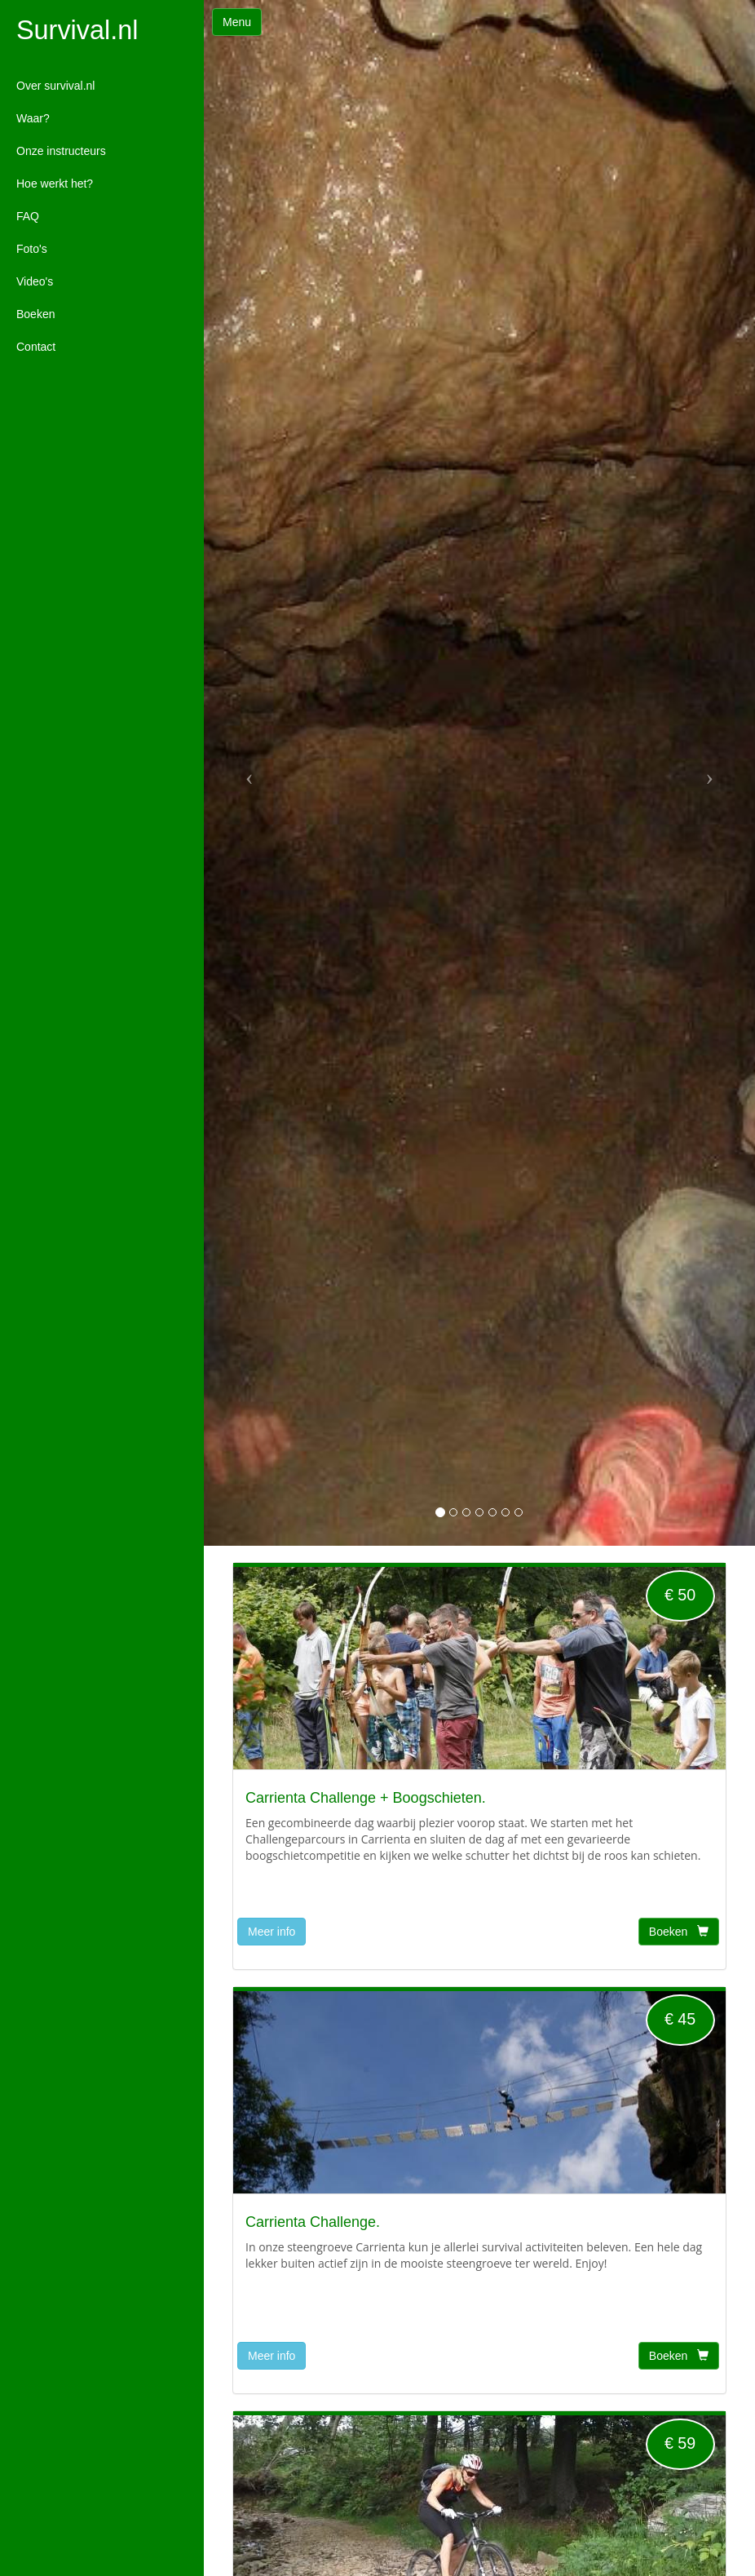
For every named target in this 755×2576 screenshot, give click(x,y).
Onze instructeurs (61, 150)
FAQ (27, 216)
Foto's (31, 248)
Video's (34, 281)
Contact (35, 346)
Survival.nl (77, 30)
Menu (237, 22)
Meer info (271, 1931)
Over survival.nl (55, 85)
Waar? (33, 118)
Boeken (35, 314)
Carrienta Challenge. (312, 2222)
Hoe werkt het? (54, 183)
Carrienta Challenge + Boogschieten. (365, 1798)
